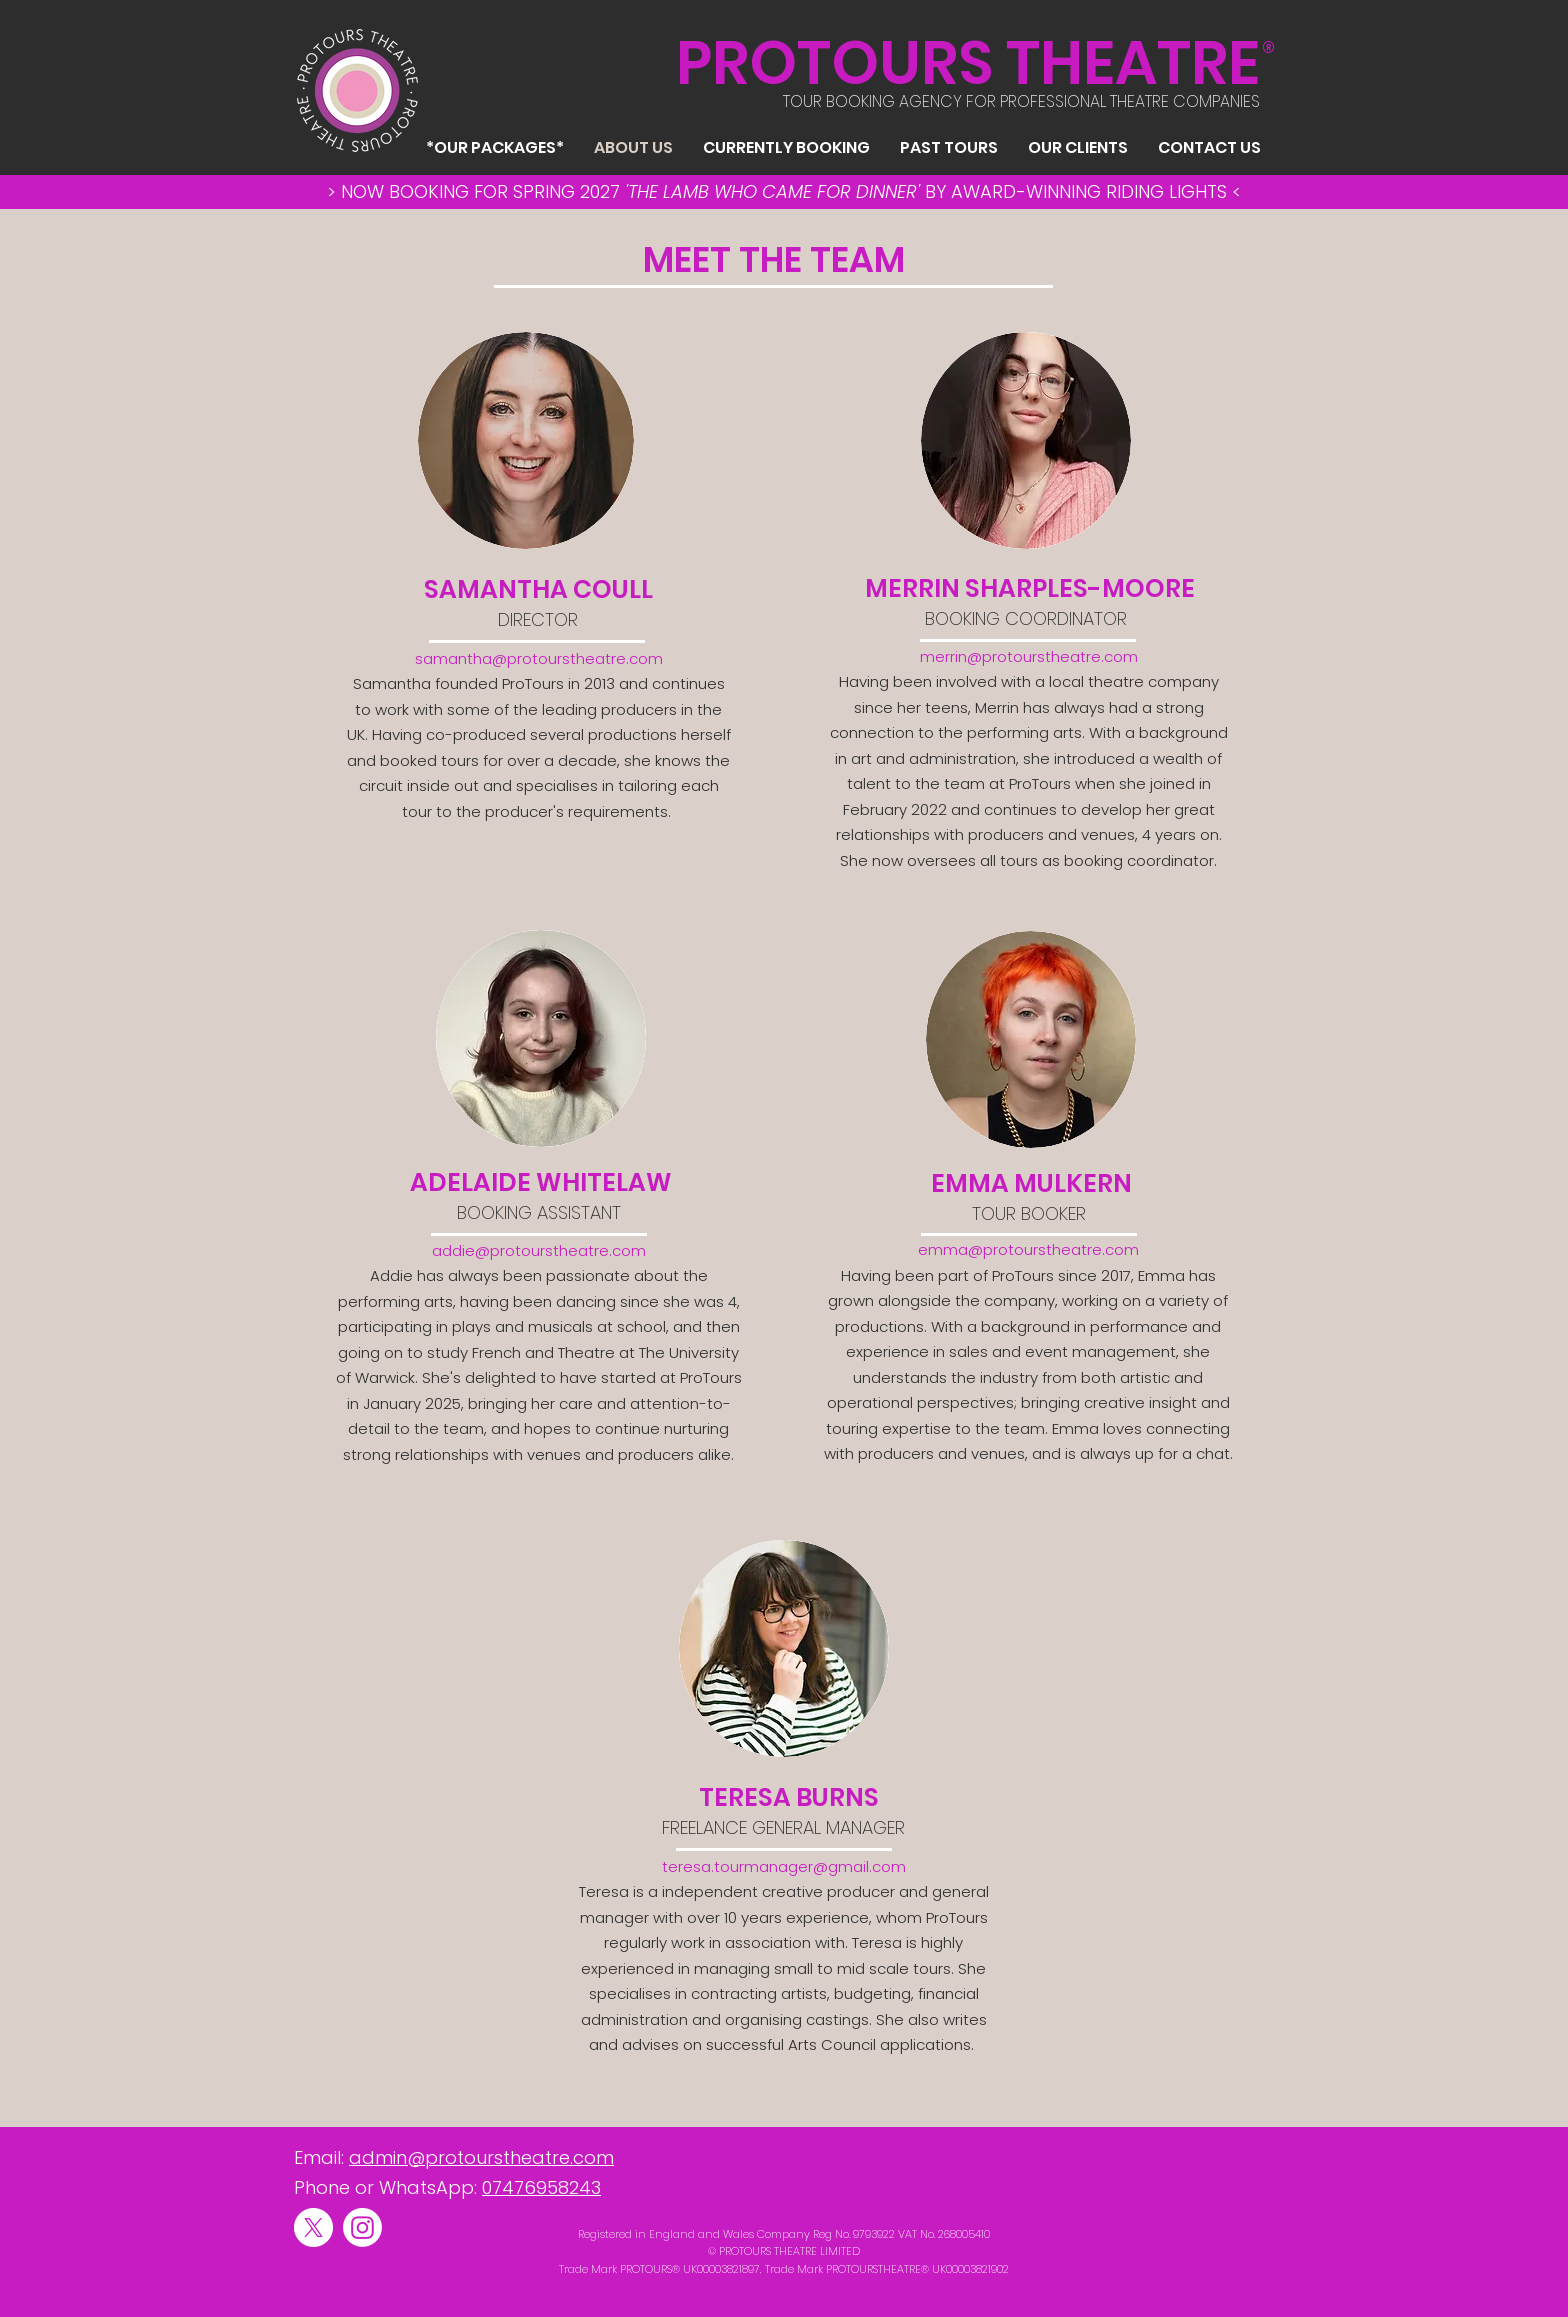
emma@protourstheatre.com (1028, 1249)
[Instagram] (362, 2227)
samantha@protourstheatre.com (539, 658)
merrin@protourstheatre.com (1029, 656)
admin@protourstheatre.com (481, 2157)
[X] (313, 2227)
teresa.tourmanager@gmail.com (784, 1866)
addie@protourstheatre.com (539, 1250)
